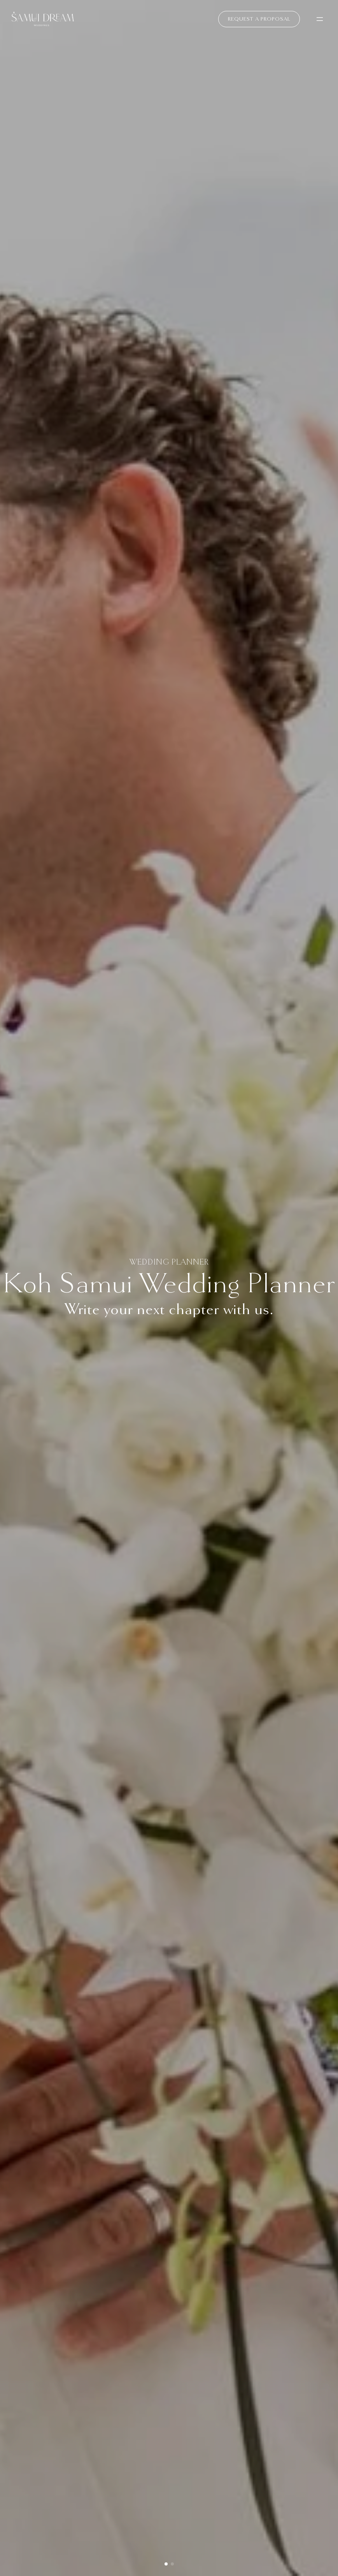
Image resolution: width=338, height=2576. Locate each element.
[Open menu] (320, 19)
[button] (166, 2563)
